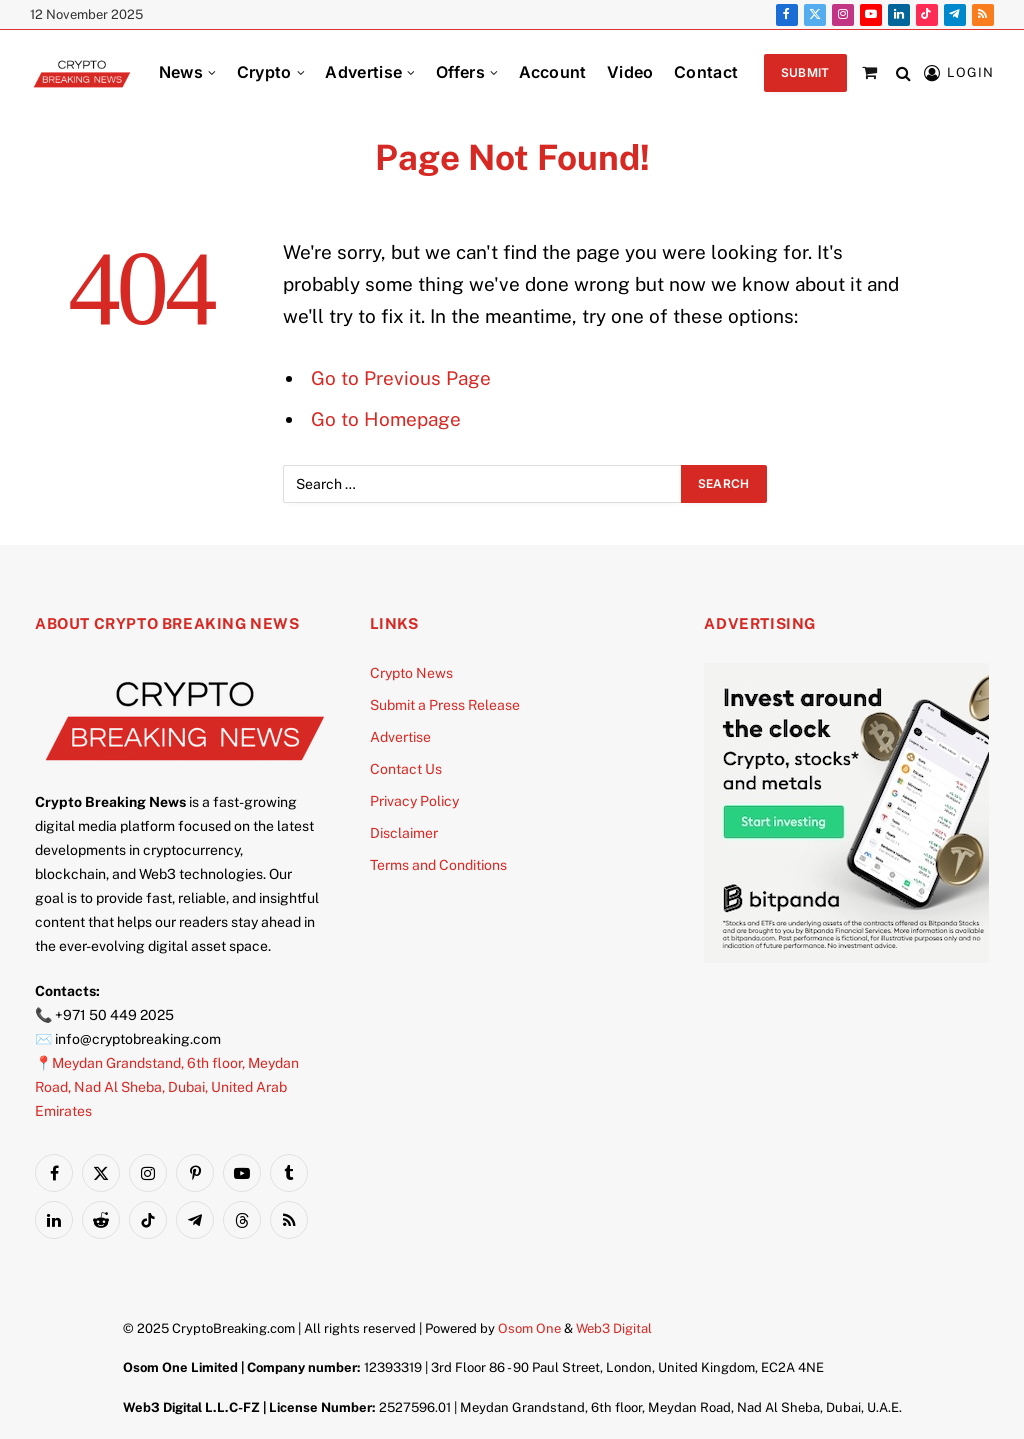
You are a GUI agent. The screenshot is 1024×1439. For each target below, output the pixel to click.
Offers (460, 72)
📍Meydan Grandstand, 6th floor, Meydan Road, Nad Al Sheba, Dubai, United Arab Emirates (167, 1087)
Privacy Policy (414, 801)
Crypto (264, 72)
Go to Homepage (386, 419)
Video (630, 72)
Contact (706, 72)
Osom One (529, 1328)
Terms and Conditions (438, 865)
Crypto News (411, 673)
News (181, 72)
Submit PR (805, 78)
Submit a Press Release (445, 705)
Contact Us (406, 769)
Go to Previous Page (401, 378)
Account (553, 72)
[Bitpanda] (854, 958)
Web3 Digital (614, 1328)
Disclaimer (404, 833)
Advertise (363, 72)
